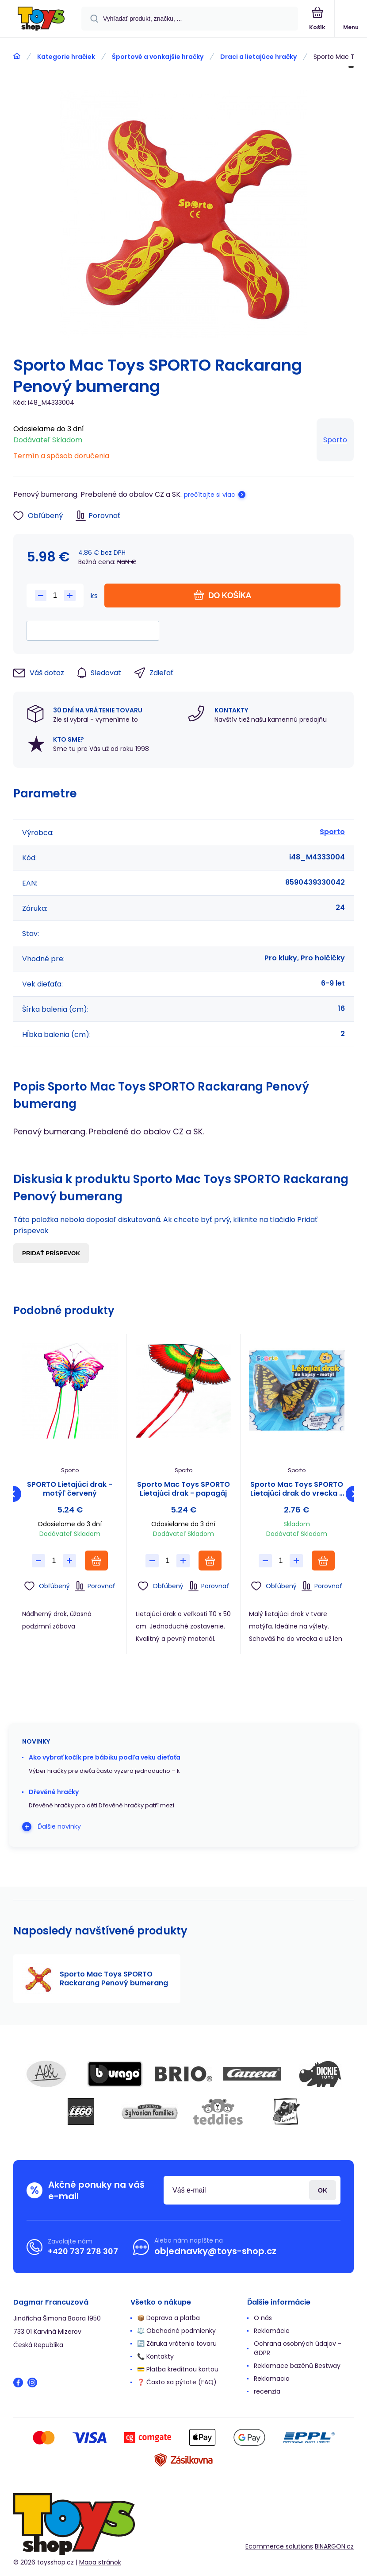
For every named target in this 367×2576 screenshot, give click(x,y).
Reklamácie (272, 2330)
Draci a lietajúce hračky (258, 56)
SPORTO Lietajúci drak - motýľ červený (69, 1489)
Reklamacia (272, 2378)
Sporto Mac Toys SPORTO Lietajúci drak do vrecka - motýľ (296, 1489)
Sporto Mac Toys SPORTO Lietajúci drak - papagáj (183, 1489)
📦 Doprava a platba (168, 2317)
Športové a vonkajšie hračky (157, 56)
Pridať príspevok (51, 1253)
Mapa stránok (100, 2562)
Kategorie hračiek (66, 56)
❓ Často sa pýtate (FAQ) (177, 2382)
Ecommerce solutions (279, 2545)
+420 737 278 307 (83, 2250)
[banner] (41, 19)
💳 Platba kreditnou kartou (177, 2369)
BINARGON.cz (334, 2545)
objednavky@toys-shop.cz (215, 2251)
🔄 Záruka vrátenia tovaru (177, 2343)
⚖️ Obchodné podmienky (176, 2330)
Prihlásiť (322, 2190)
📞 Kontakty (155, 2356)
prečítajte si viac (209, 494)
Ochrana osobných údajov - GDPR (297, 2348)
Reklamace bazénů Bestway (297, 2365)
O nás (263, 2317)
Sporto (335, 440)
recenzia (267, 2391)
